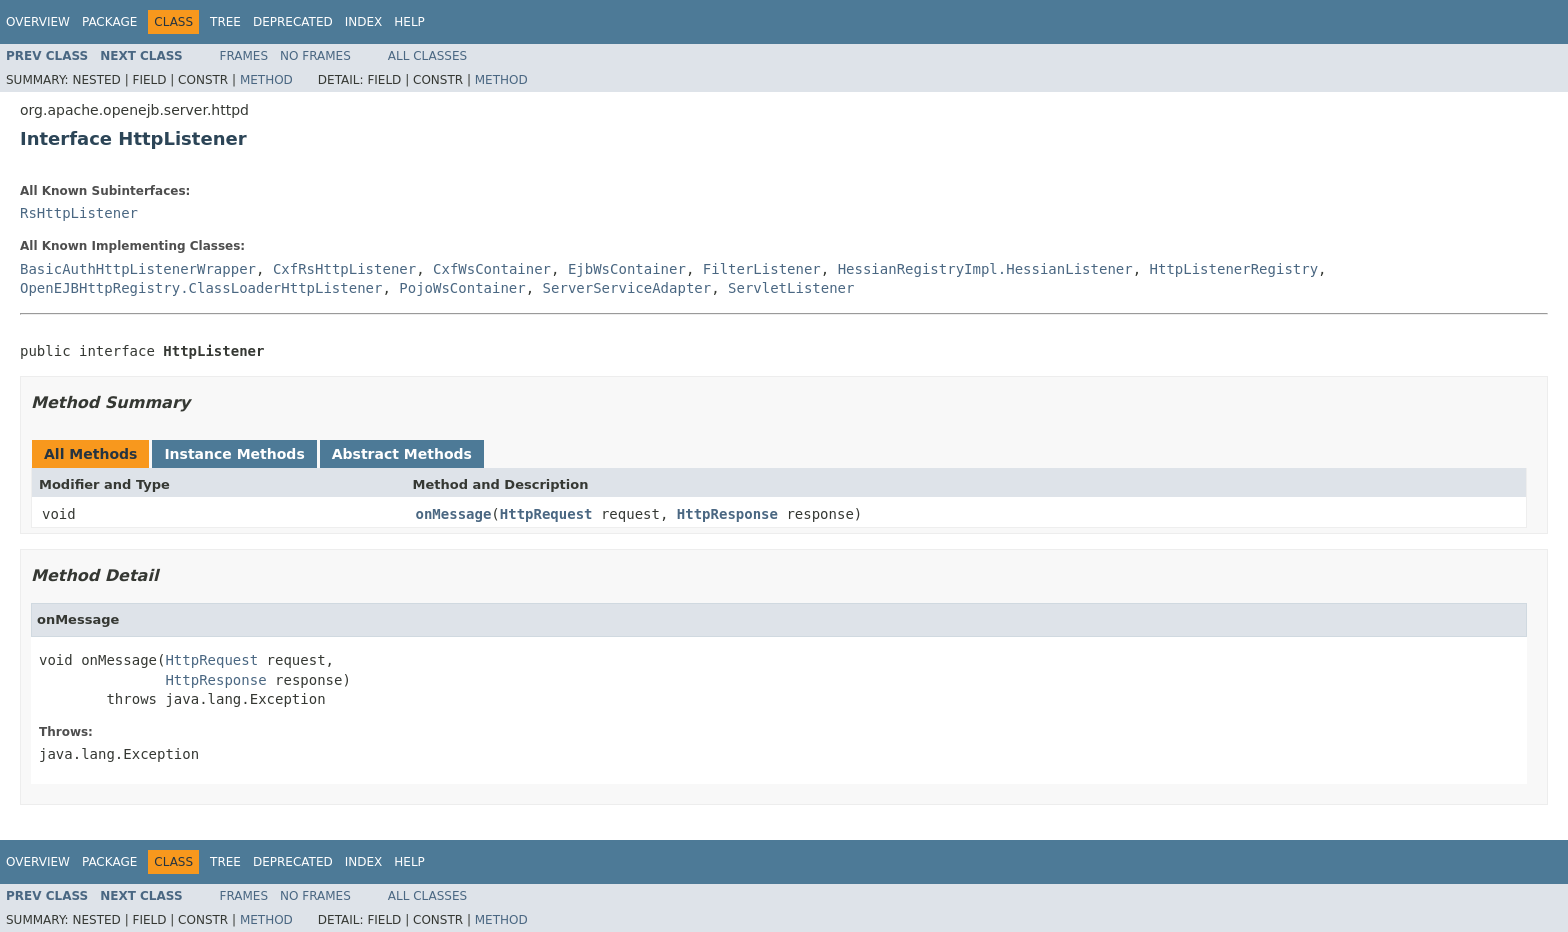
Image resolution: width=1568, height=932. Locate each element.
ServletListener (791, 288)
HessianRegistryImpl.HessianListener (985, 269)
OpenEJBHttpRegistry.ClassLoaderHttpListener (201, 288)
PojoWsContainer (462, 288)
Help (409, 22)
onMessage (454, 514)
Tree (225, 22)
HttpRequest (546, 514)
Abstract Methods (402, 454)
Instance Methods (234, 454)
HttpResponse (727, 514)
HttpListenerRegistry (1234, 269)
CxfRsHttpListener (344, 269)
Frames (244, 56)
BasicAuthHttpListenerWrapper (138, 269)
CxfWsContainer (492, 269)
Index (364, 22)
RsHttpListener (79, 213)
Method (266, 80)
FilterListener (762, 269)
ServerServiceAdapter (627, 288)
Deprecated (293, 22)
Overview (38, 22)
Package (109, 22)
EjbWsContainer (627, 269)
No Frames (315, 56)
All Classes (427, 56)
